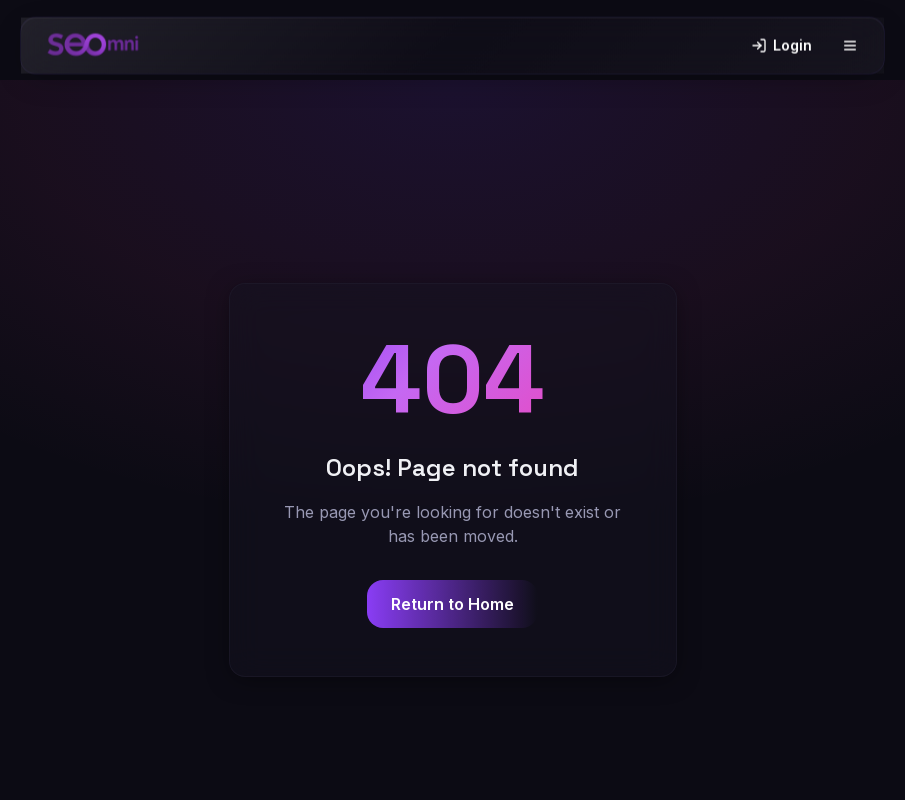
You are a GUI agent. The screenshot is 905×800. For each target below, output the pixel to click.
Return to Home (452, 604)
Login (781, 41)
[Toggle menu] (850, 42)
